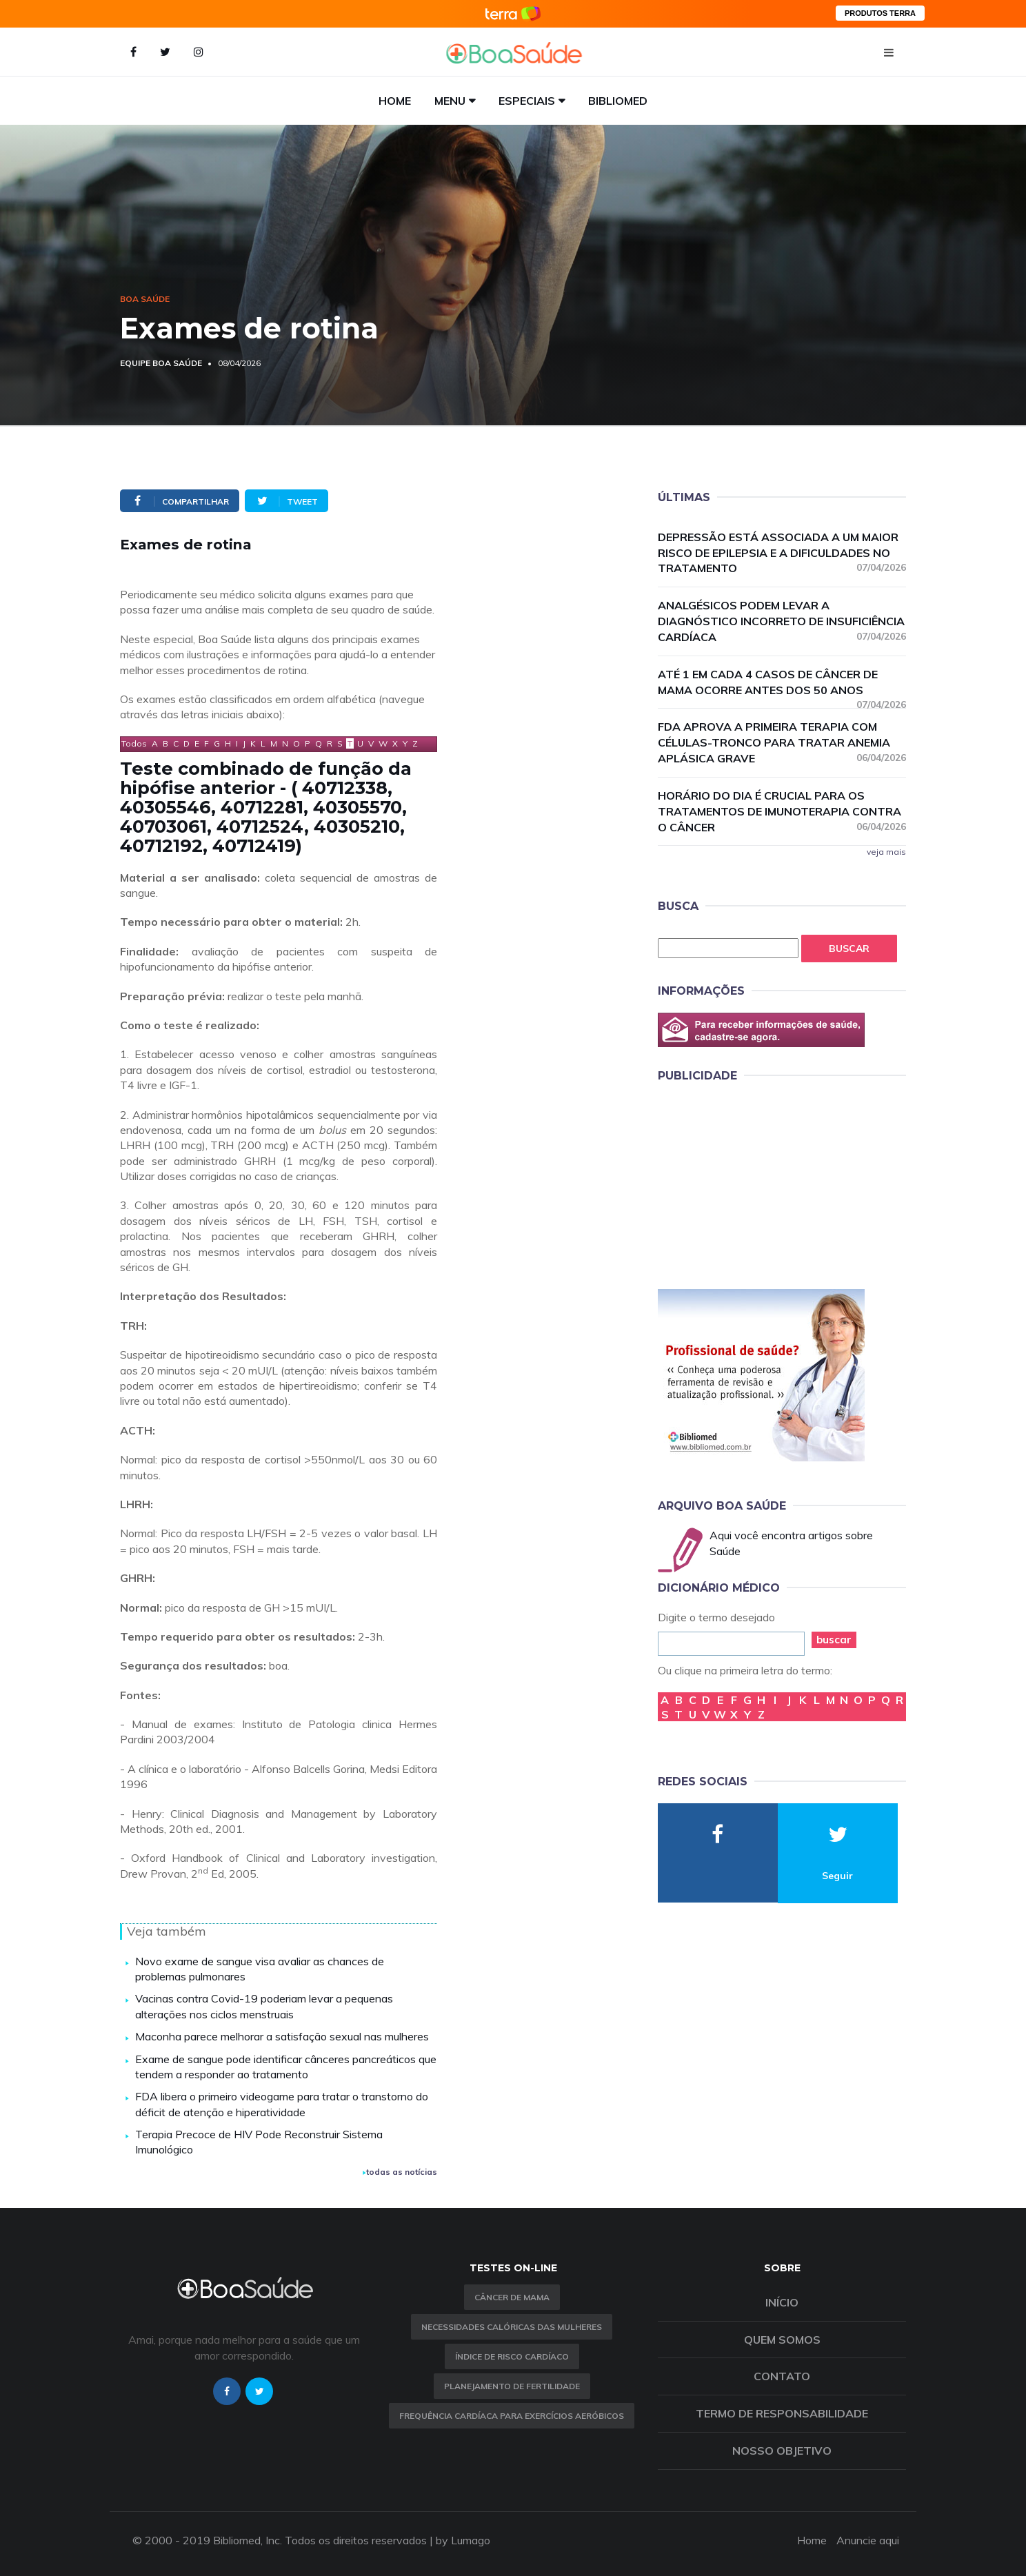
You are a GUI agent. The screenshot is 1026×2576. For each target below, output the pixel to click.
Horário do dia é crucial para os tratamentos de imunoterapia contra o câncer (782, 811)
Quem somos (782, 2339)
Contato (782, 2376)
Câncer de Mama (512, 2297)
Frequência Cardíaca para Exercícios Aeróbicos (511, 2416)
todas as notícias (400, 2172)
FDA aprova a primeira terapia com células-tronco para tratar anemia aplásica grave (782, 742)
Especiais (527, 101)
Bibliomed (617, 101)
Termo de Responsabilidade (782, 2413)
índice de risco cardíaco (512, 2356)
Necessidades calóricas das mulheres (511, 2327)
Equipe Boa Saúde (161, 363)
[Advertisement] (761, 1183)
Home (395, 101)
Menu (449, 101)
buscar (834, 1639)
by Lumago (463, 2540)
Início (781, 2302)
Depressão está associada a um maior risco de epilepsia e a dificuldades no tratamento (782, 553)
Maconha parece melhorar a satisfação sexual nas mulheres (282, 2036)
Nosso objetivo (782, 2450)
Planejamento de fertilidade (512, 2386)
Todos (134, 743)
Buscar (849, 948)
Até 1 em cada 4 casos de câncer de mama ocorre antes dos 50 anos (782, 682)
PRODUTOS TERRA (880, 13)
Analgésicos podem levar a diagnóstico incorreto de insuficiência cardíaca (782, 621)
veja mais (886, 851)
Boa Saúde (145, 299)
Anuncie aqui (867, 2540)
